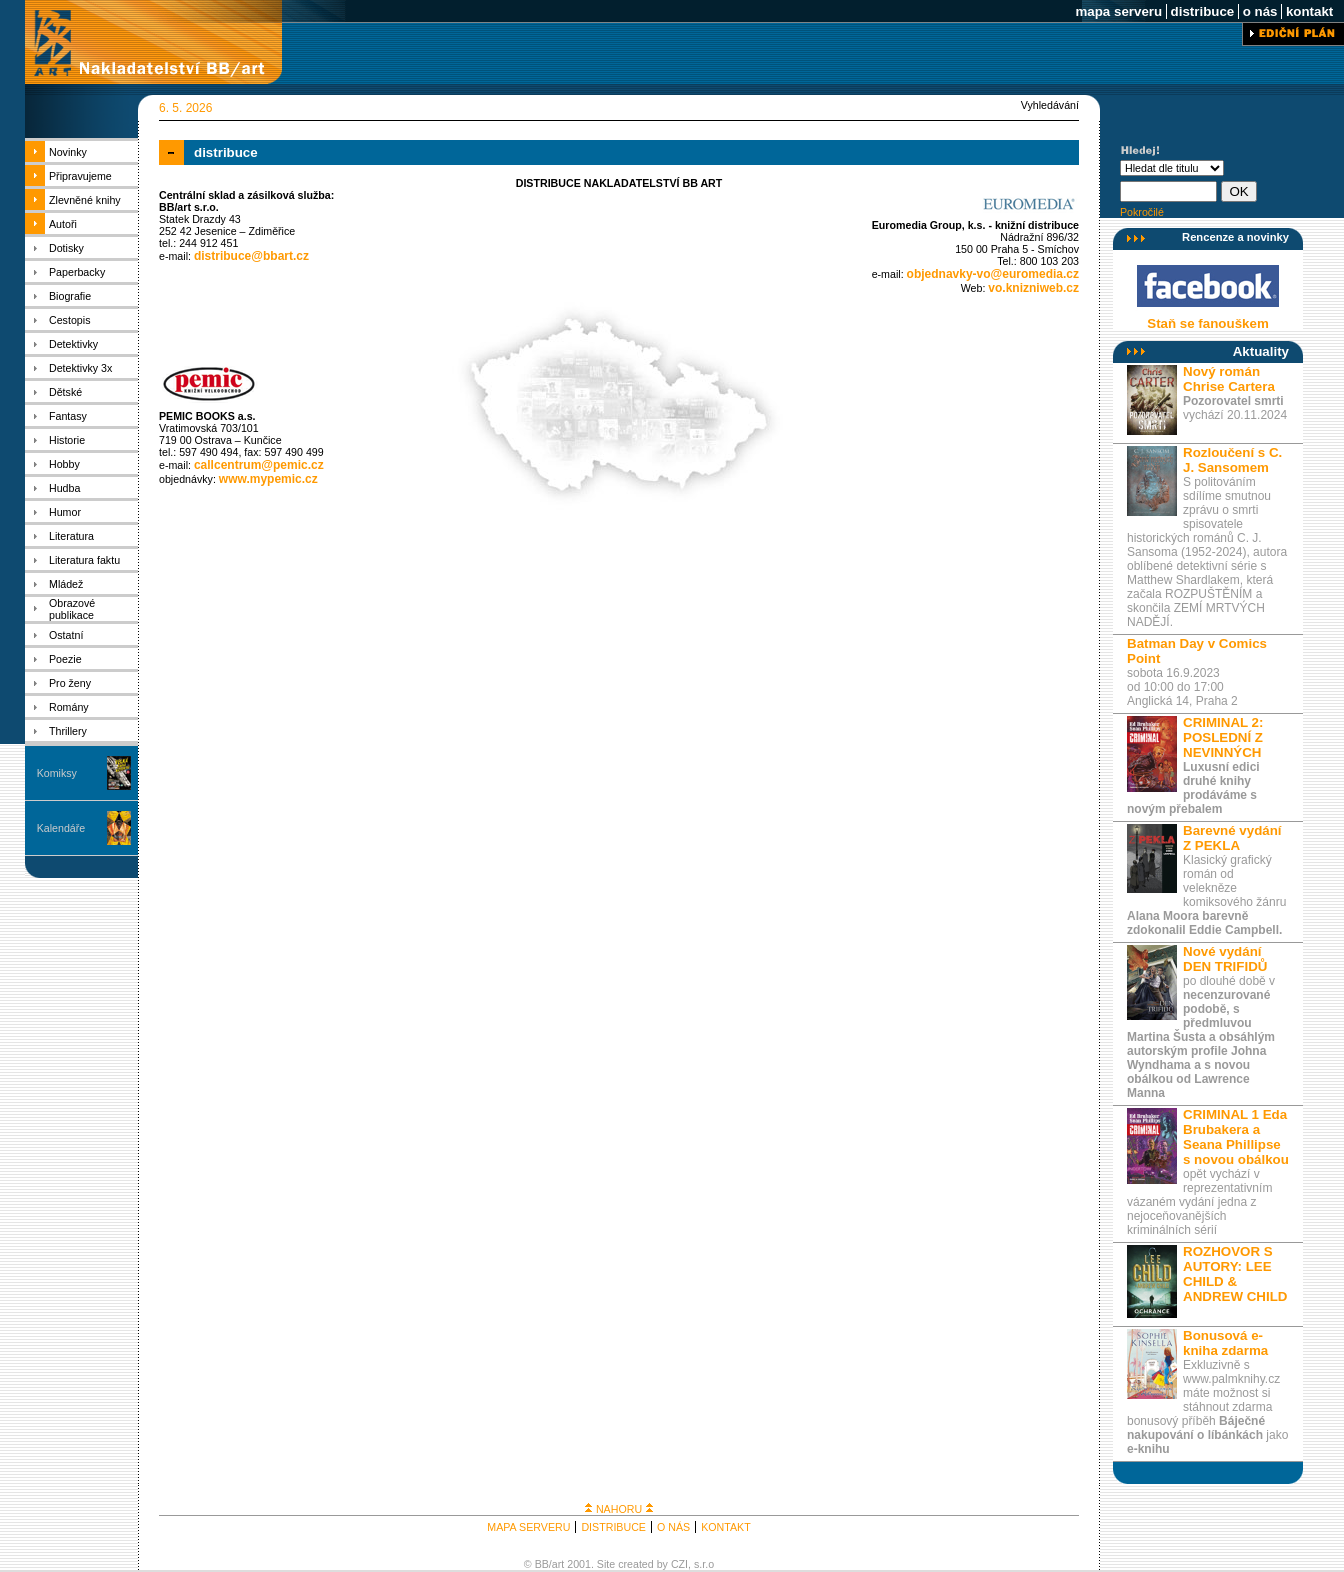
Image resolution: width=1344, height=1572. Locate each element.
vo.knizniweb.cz (1033, 288)
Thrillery (68, 731)
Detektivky (73, 344)
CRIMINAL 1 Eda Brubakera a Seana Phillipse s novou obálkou (1236, 1137)
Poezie (65, 659)
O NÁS (673, 1527)
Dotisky (66, 248)
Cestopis (69, 320)
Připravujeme (80, 176)
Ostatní (66, 635)
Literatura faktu (84, 560)
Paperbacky (77, 272)
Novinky (68, 152)
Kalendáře (61, 828)
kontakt (1309, 11)
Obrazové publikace (72, 609)
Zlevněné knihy (85, 200)
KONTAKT (726, 1527)
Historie (67, 440)
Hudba (64, 488)
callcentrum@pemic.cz (259, 465)
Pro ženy (70, 683)
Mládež (66, 584)
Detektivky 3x (80, 368)
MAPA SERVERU (528, 1527)
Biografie (70, 296)
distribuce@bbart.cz (251, 256)
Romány (69, 707)
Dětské (65, 392)
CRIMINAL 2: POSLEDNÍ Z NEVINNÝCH (1223, 737)
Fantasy (68, 416)
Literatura (71, 536)
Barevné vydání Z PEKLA (1232, 838)
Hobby (64, 464)
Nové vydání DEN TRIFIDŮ (1225, 959)
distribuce (1202, 11)
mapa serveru (1119, 11)
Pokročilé (1142, 212)
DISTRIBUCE (613, 1527)
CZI (679, 1564)
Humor (65, 512)
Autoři (63, 224)
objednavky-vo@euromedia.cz (993, 274)
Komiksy (57, 773)
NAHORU (619, 1509)
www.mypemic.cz (268, 479)
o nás (1260, 11)
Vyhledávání (1050, 105)
